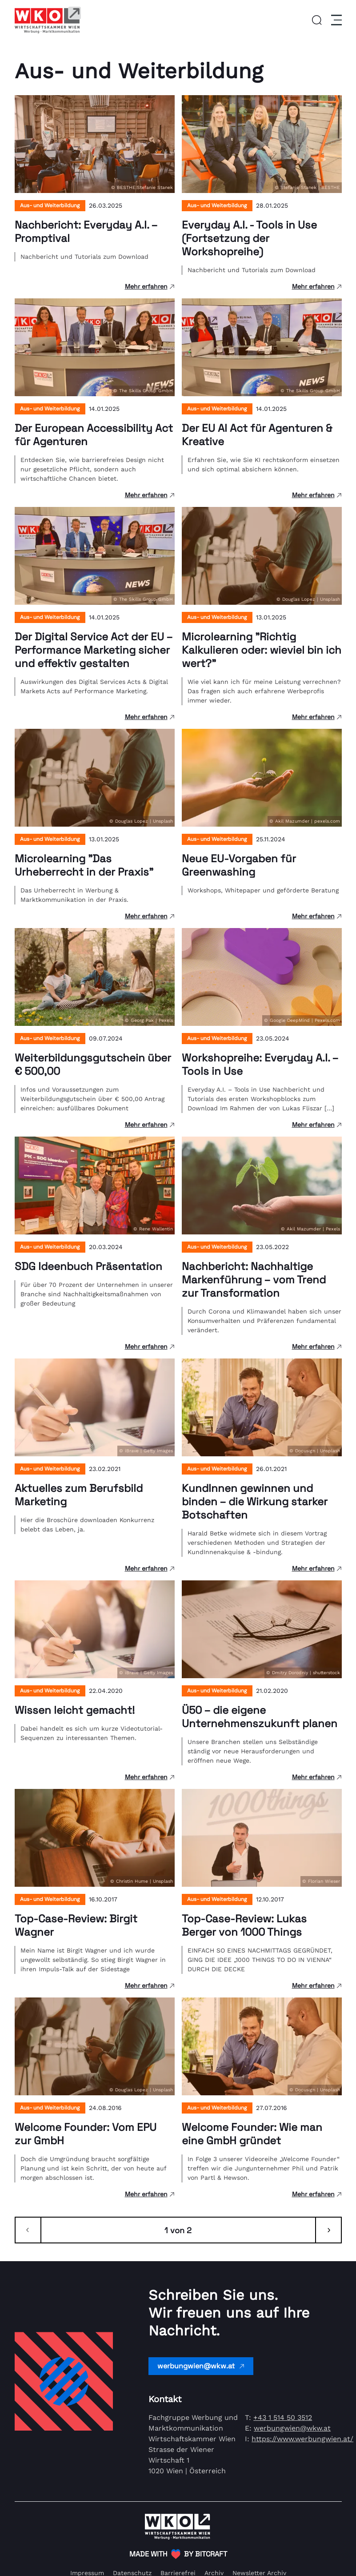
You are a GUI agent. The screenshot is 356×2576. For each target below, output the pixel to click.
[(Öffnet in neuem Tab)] (178, 2554)
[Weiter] (328, 2230)
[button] (316, 20)
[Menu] (335, 20)
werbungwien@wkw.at (200, 2366)
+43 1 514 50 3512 (282, 2417)
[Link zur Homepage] (48, 20)
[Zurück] (28, 2230)
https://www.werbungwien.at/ (302, 2439)
